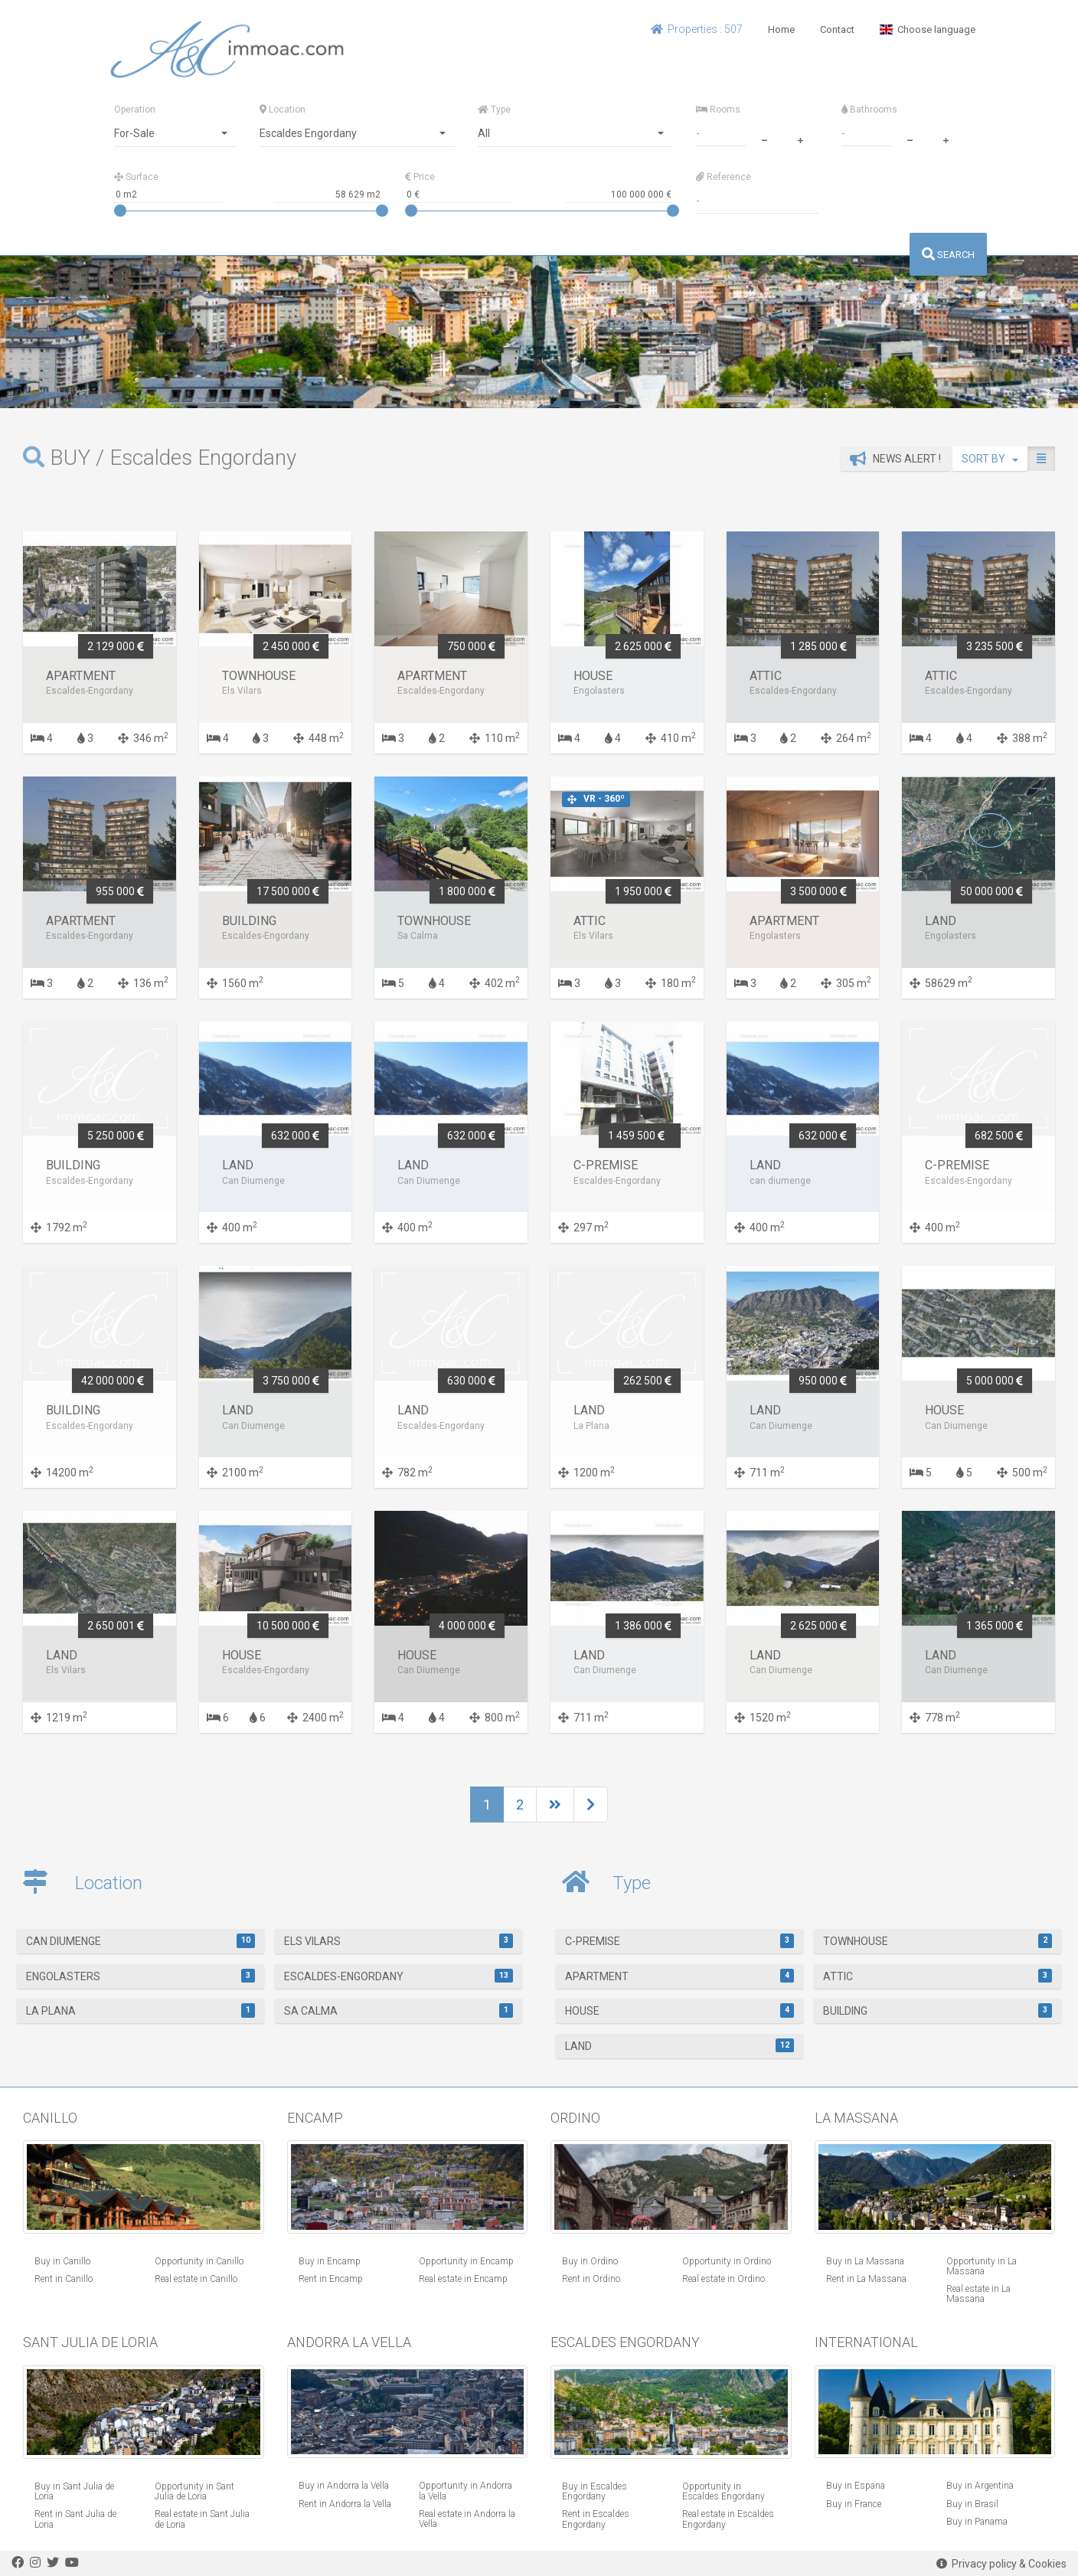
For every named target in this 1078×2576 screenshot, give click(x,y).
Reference (723, 177)
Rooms (718, 109)
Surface (136, 177)
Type (494, 109)
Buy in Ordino (590, 2261)
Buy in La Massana (865, 2261)
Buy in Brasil (972, 2504)
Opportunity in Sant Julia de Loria (194, 2491)
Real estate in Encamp (463, 2279)
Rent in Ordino (591, 2279)
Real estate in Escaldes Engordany (728, 2519)
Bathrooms (869, 109)
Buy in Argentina (980, 2485)
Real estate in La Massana (978, 2293)
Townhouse (938, 1940)
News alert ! (895, 459)
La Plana (141, 2010)
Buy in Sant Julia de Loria (74, 2491)
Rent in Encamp (331, 2279)
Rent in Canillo (63, 2279)
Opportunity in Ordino (726, 2261)
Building (938, 2010)
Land (680, 2045)
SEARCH (948, 254)
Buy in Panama (977, 2521)
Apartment (680, 1976)
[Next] (555, 1805)
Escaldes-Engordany (399, 1976)
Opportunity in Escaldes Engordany (723, 2491)
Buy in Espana (855, 2485)
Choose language (927, 29)
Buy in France (853, 2504)
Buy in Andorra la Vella (344, 2485)
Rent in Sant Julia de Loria (75, 2519)
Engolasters (141, 1976)
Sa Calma (399, 2010)
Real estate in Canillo (196, 2279)
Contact (837, 29)
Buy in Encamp (330, 2261)
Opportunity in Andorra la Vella (465, 2490)
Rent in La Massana (866, 2279)
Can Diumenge (141, 1940)
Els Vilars (399, 1940)
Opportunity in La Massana (981, 2266)
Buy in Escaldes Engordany (594, 2491)
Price (420, 177)
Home (781, 29)
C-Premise (680, 1940)
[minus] (764, 138)
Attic (938, 1976)
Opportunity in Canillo (199, 2261)
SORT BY (990, 459)
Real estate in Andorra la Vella (467, 2519)
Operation (134, 109)
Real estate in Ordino (723, 2279)
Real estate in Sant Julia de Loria (202, 2519)
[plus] (800, 138)
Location (282, 109)
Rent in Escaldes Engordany (595, 2519)
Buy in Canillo (62, 2261)
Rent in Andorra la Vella (345, 2504)
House (680, 2010)
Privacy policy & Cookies (1001, 2564)
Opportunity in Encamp (466, 2261)
